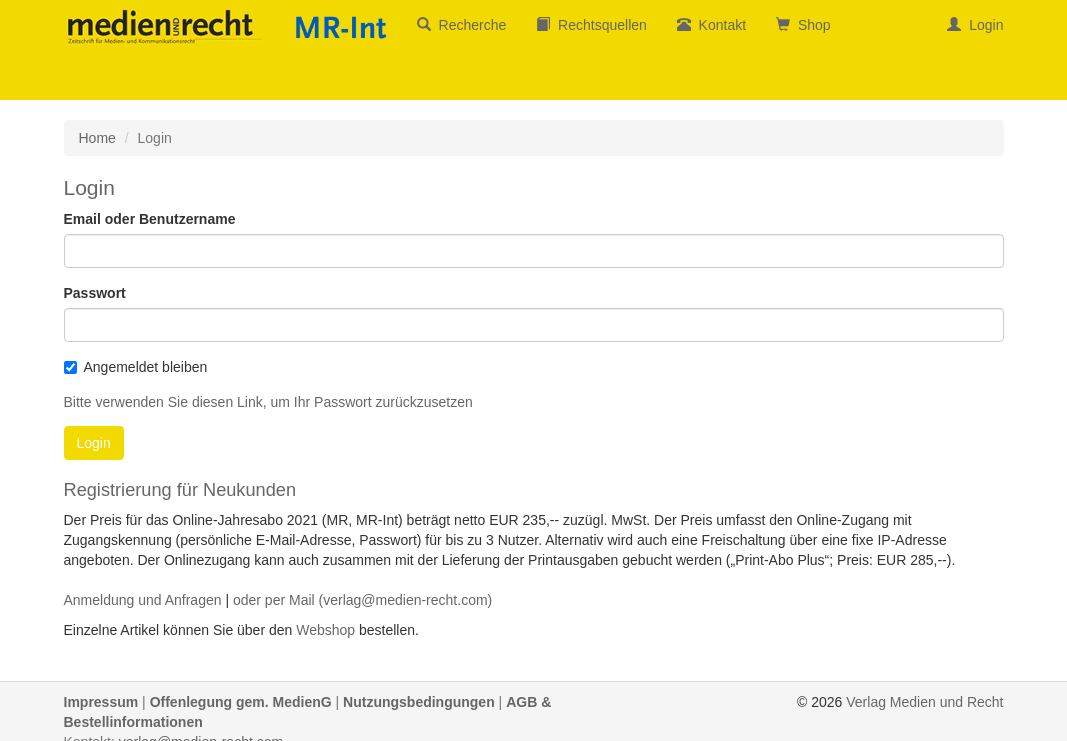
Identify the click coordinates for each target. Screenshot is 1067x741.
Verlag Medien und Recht (924, 702)
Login (975, 25)
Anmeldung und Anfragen (143, 600)
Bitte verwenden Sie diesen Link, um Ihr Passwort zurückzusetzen (268, 402)
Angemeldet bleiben (136, 367)
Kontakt (711, 25)
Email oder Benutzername (150, 219)
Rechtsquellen (591, 25)
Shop (803, 25)
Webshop (325, 630)
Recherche (461, 25)
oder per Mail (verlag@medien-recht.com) (362, 600)
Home (97, 138)
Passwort (95, 293)
